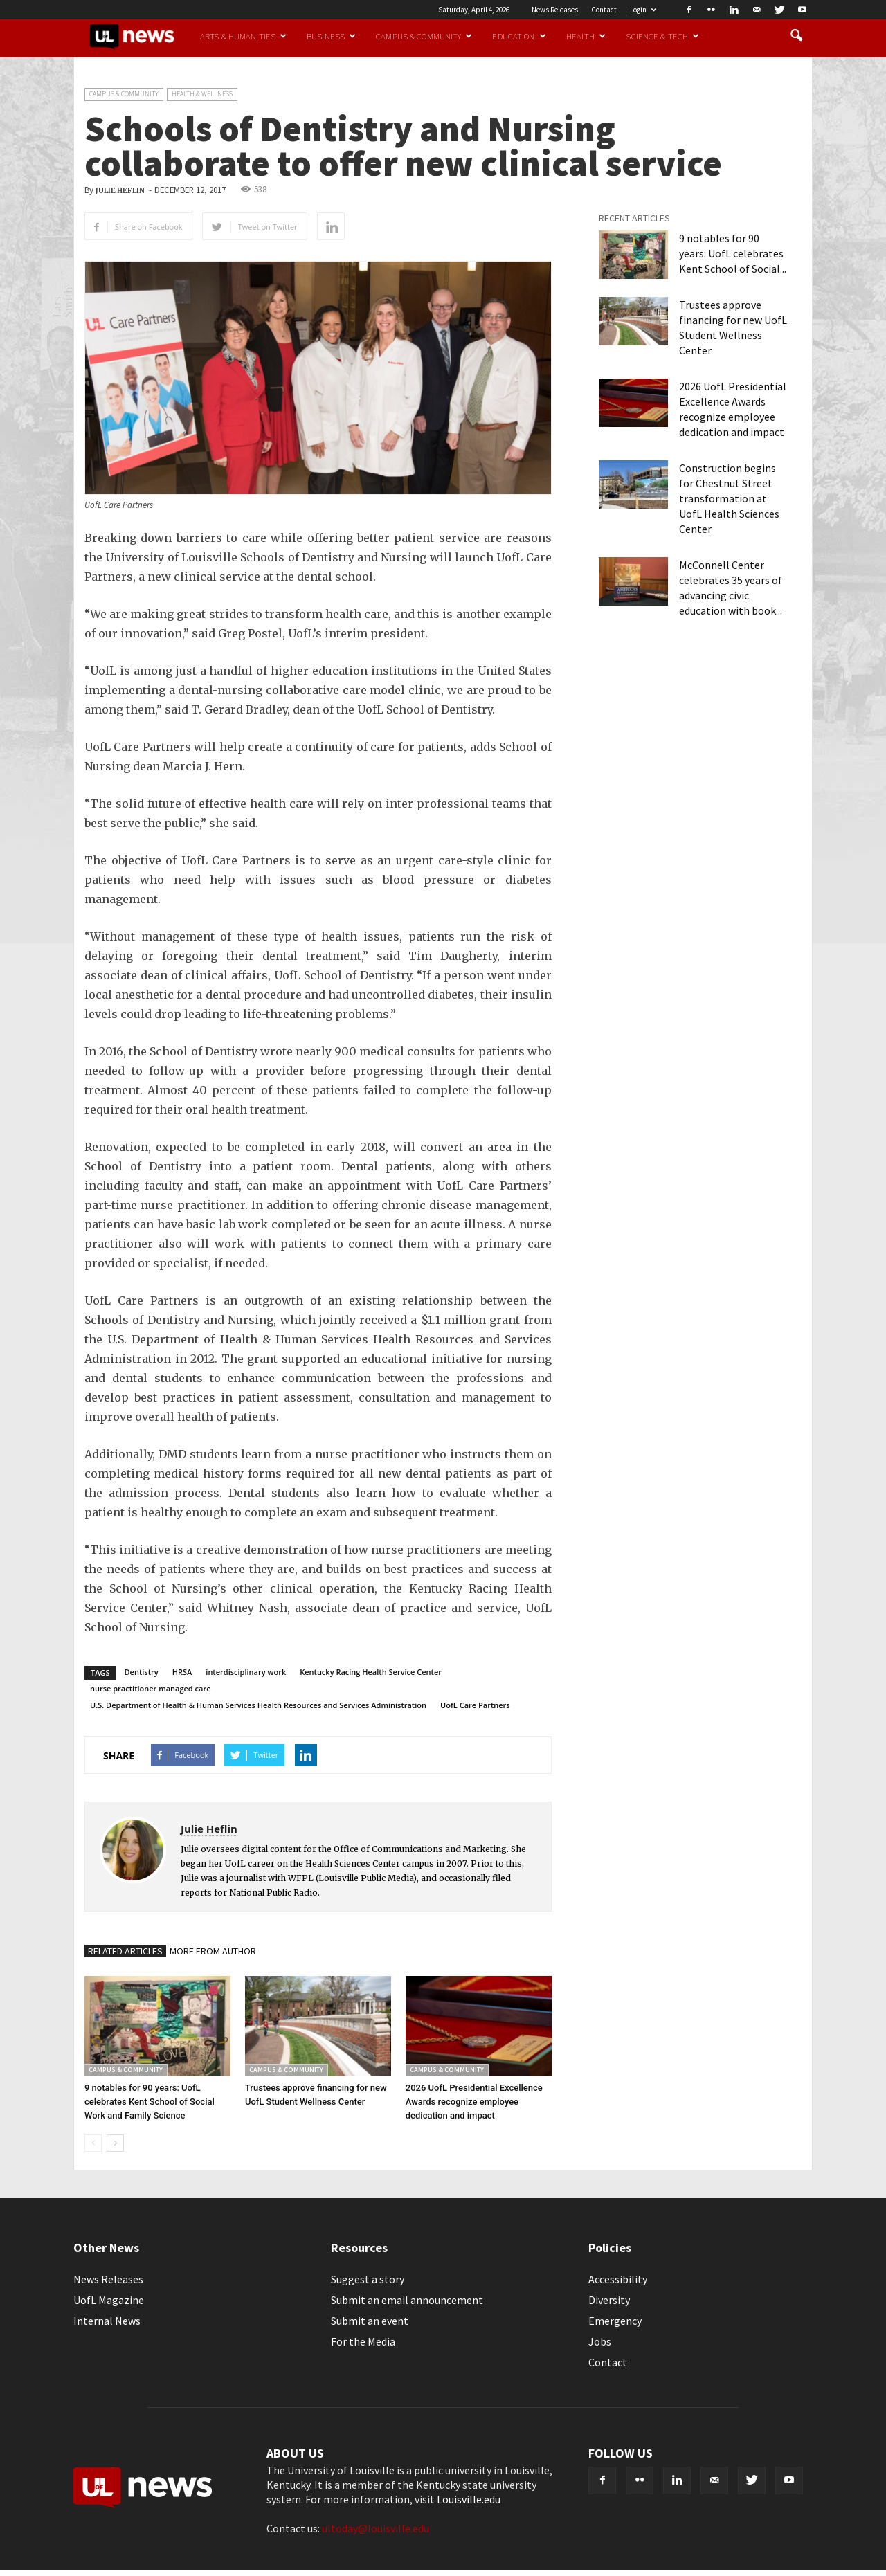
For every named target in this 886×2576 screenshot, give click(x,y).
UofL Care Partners (475, 1705)
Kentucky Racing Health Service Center (371, 1672)
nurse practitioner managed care (150, 1688)
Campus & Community (424, 36)
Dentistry (142, 1672)
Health (586, 36)
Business (331, 36)
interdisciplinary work (246, 1672)
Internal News (107, 2321)
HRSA (182, 1672)
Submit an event (369, 2321)
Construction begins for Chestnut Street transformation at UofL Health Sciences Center (729, 498)
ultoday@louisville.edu (375, 2528)
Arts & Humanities (243, 36)
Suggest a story (367, 2279)
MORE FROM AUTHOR (213, 1951)
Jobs (599, 2341)
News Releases (555, 10)
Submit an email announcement (407, 2300)
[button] (796, 36)
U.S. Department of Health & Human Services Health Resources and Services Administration (258, 1705)
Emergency (615, 2321)
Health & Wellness (202, 93)
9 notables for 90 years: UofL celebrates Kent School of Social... (732, 253)
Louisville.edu (468, 2499)
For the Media (363, 2341)
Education (518, 36)
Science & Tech (662, 36)
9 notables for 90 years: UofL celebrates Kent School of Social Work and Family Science (149, 2102)
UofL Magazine (108, 2300)
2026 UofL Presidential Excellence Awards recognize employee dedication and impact (474, 2102)
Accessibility (617, 2279)
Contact (604, 10)
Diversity (609, 2300)
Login (643, 10)
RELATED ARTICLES (125, 1951)
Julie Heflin (120, 190)
